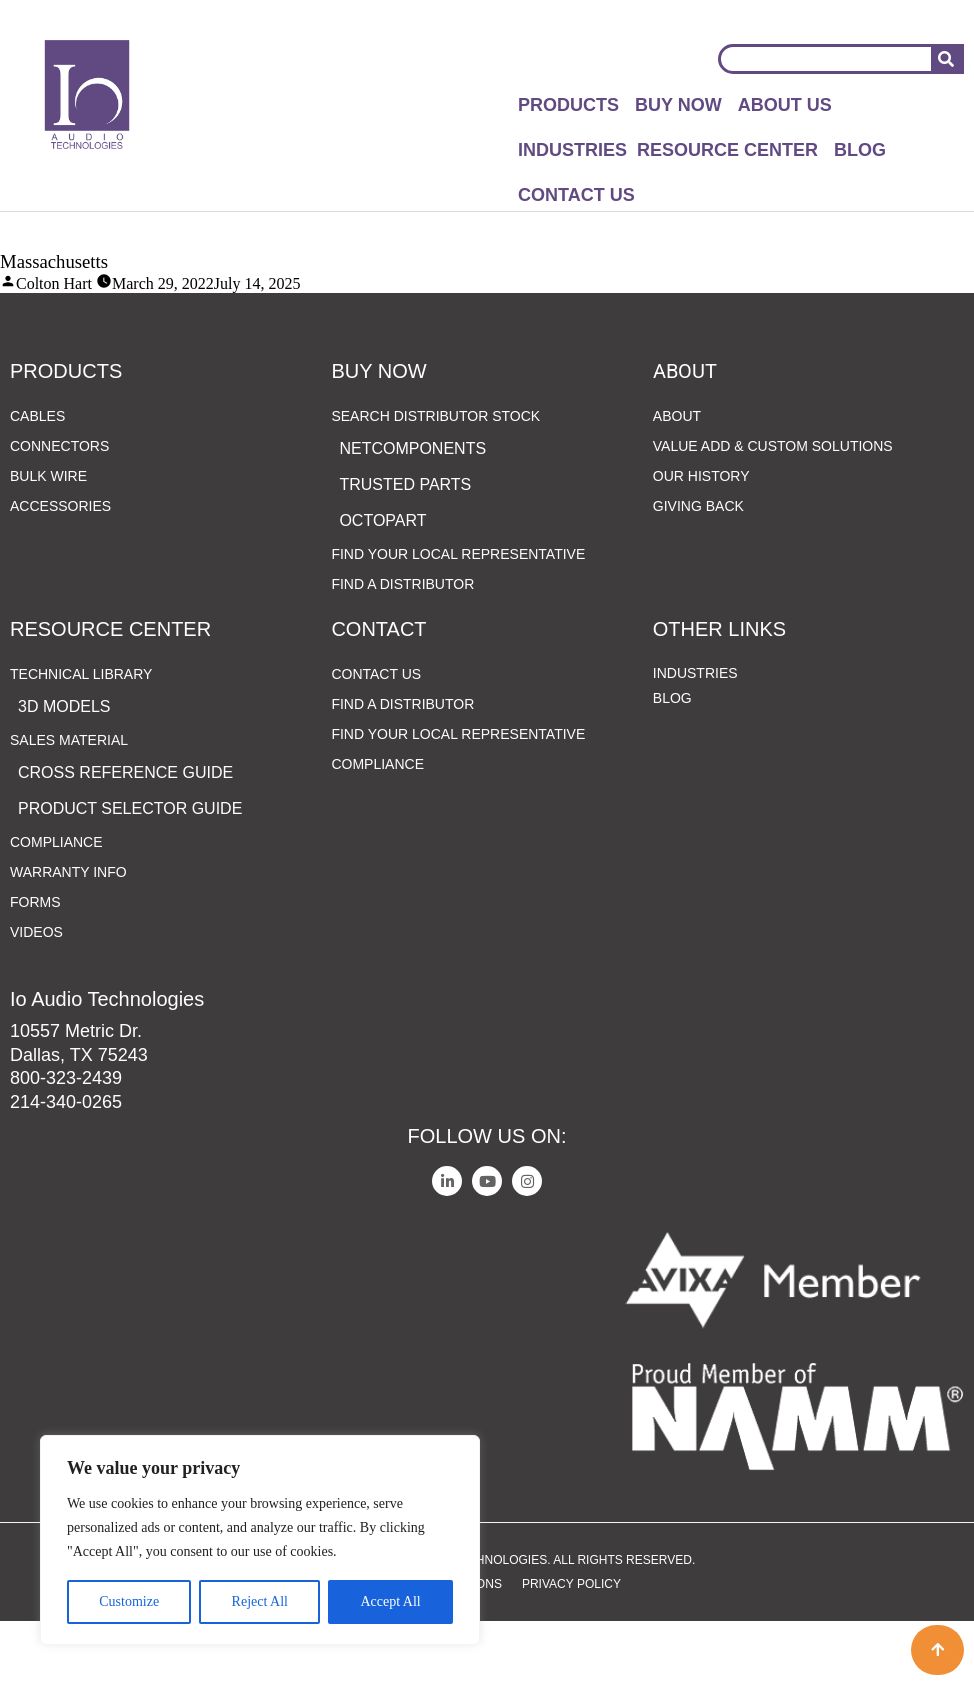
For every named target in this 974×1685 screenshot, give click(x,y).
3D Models (64, 769)
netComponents (412, 511)
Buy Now (678, 105)
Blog (860, 150)
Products (568, 105)
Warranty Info (68, 935)
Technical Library (86, 737)
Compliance (56, 905)
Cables (37, 479)
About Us (785, 105)
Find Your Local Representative (458, 617)
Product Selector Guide (130, 871)
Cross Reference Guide (125, 835)
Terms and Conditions (427, 1647)
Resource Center (727, 150)
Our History (701, 539)
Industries (572, 150)
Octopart (382, 583)
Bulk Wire (48, 539)
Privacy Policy (571, 1647)
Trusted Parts (405, 547)
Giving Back (698, 569)
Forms (35, 965)
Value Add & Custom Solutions (773, 509)
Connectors (59, 509)
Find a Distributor (402, 647)
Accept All (390, 1601)
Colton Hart (54, 283)
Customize (129, 1601)
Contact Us (576, 195)
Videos (36, 995)
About (677, 479)
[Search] (946, 59)
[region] (260, 1540)
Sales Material (74, 803)
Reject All (260, 1601)
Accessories (60, 569)
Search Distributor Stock (440, 479)
